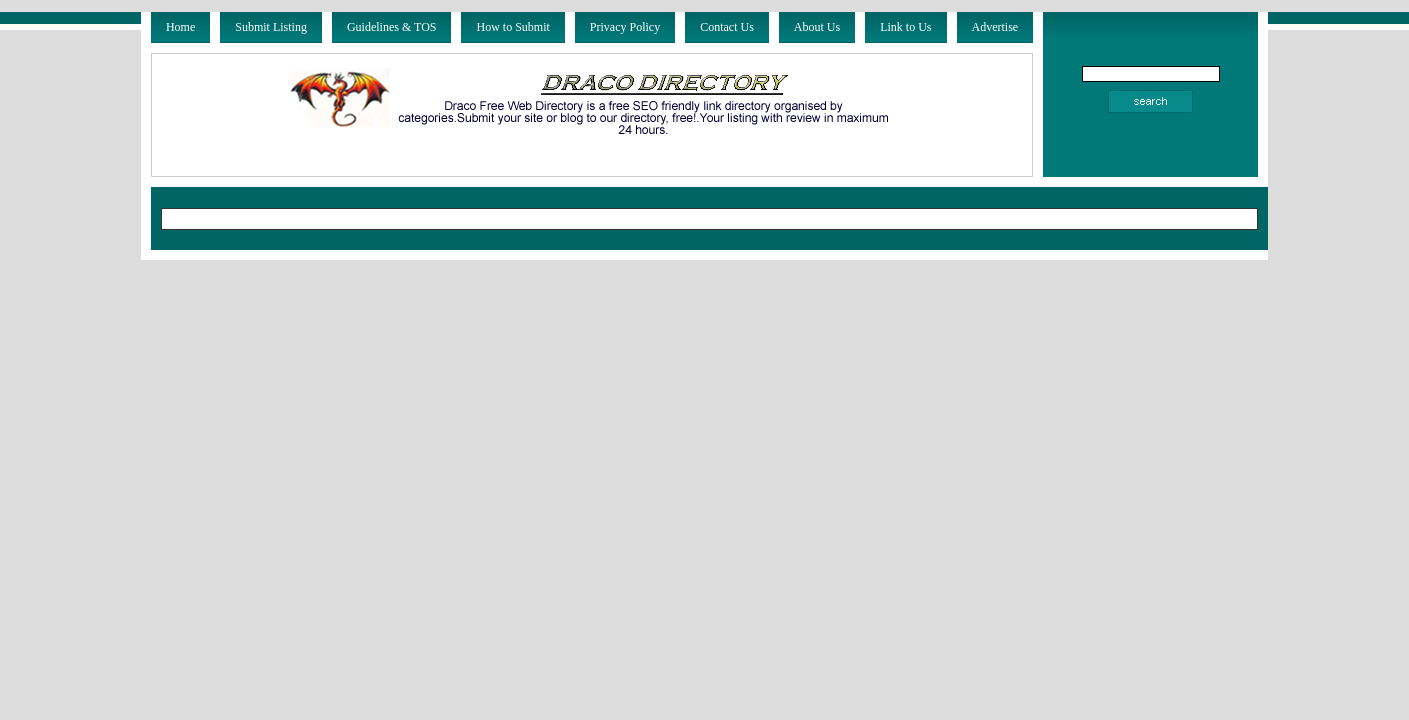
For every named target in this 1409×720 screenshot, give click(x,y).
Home (180, 27)
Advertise (995, 27)
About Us (817, 27)
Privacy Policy (625, 27)
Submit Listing (271, 27)
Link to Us (905, 27)
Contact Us (727, 27)
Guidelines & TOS (392, 27)
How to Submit (512, 27)
